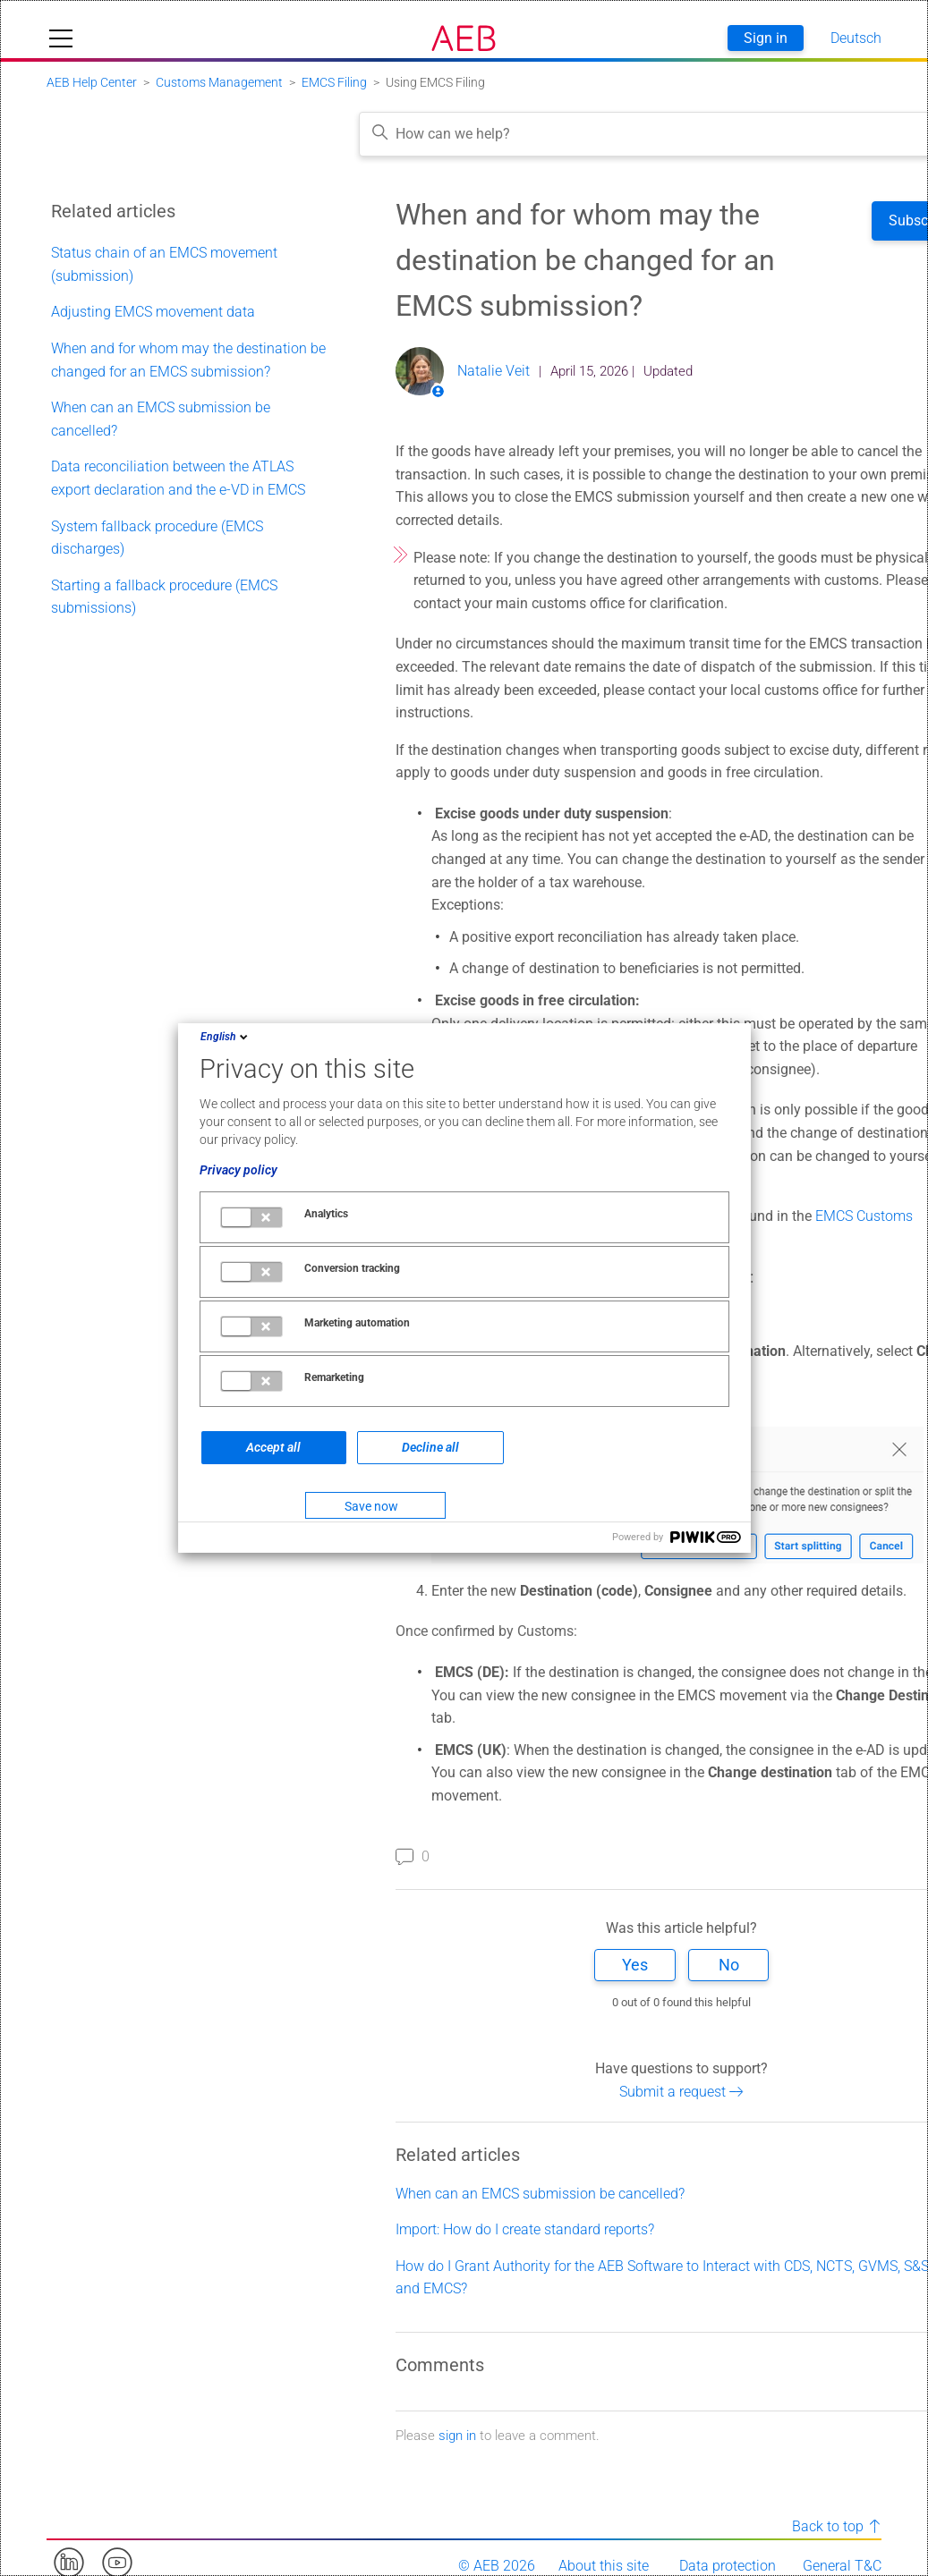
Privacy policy (238, 1170)
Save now (371, 1506)
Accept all (273, 1447)
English (225, 1037)
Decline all (430, 1447)
